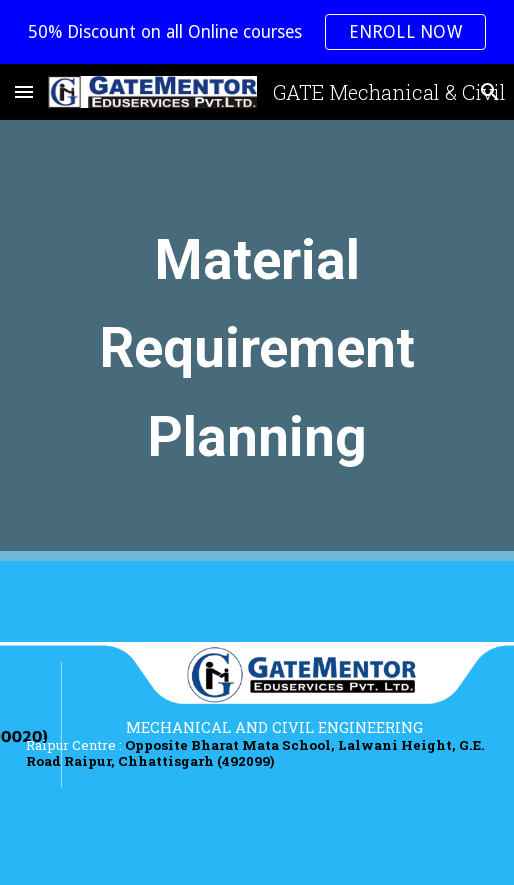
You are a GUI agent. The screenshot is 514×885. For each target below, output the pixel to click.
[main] (257, 340)
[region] (257, 32)
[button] (24, 91)
